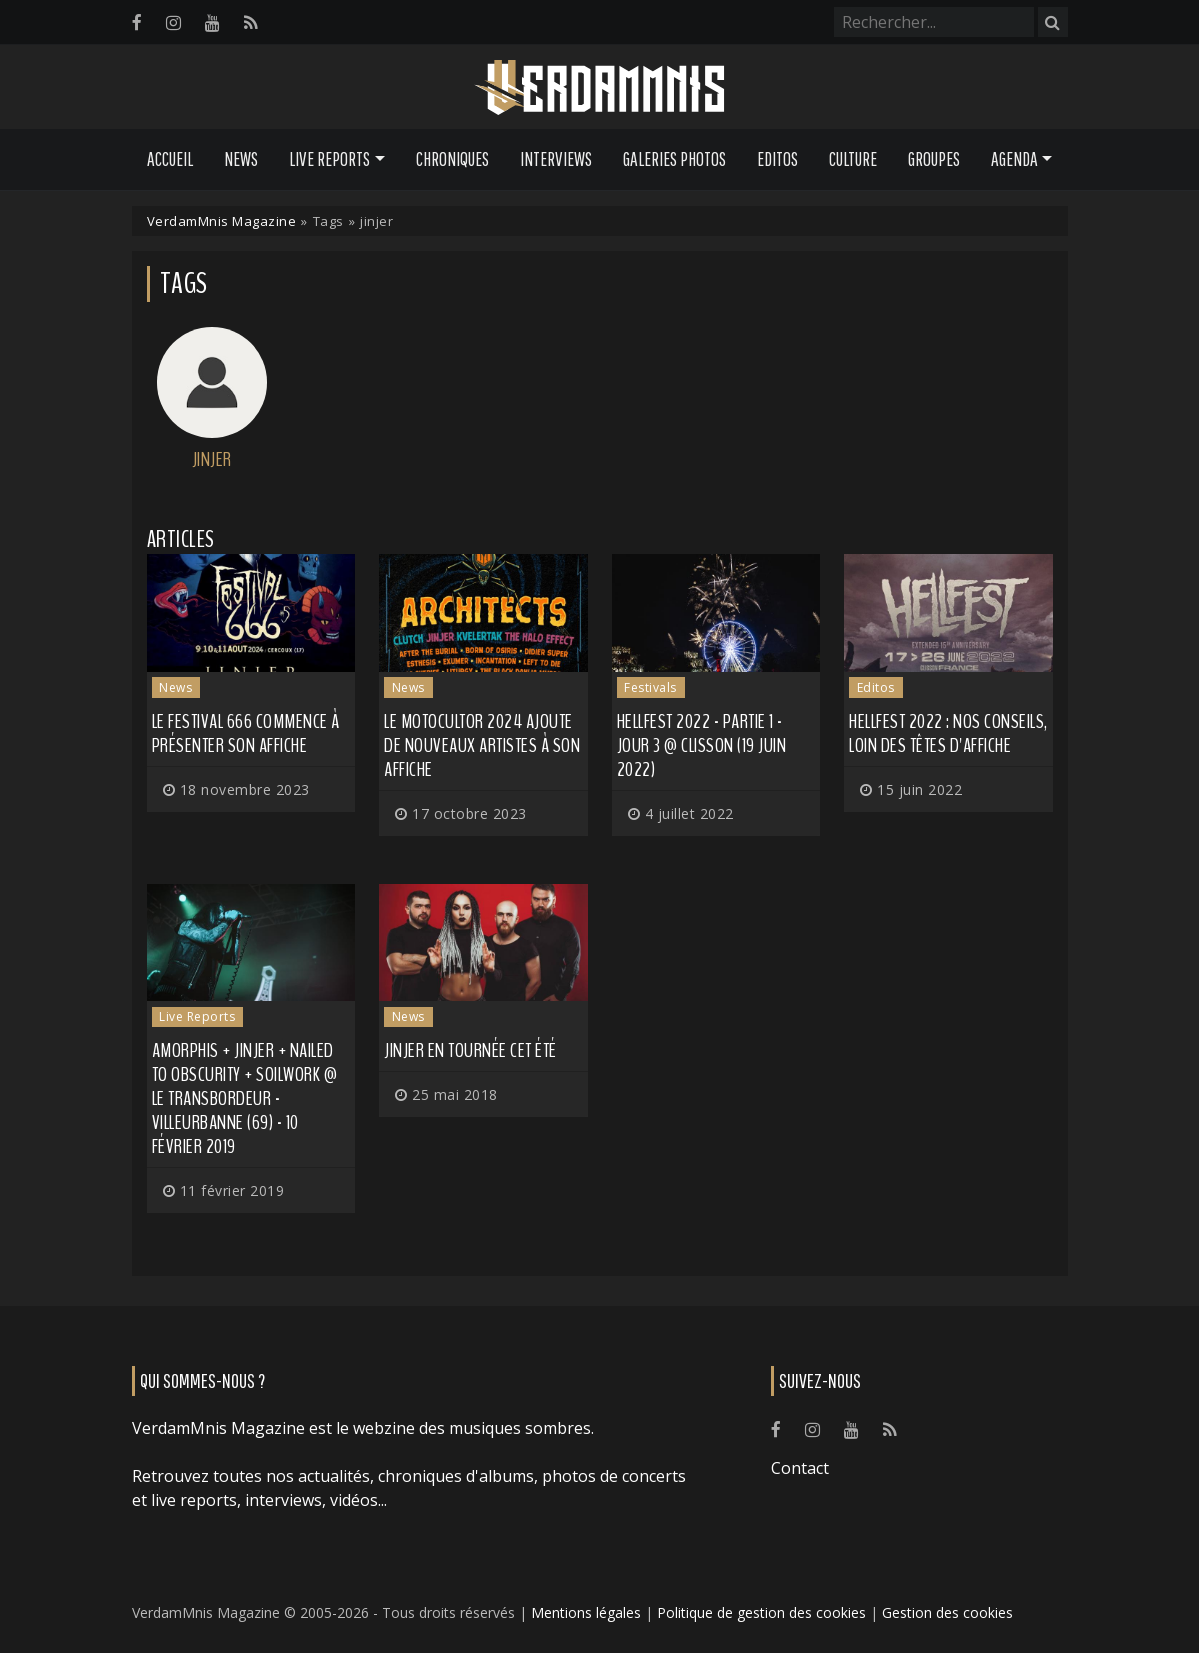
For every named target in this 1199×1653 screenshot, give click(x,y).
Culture (853, 159)
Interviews (556, 159)
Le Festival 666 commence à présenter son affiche (246, 733)
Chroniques (452, 159)
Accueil (170, 159)
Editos (777, 159)
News (241, 159)
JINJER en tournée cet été (470, 1050)
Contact (800, 1468)
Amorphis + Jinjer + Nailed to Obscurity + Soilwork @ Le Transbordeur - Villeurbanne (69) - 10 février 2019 (245, 1098)
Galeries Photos (674, 159)
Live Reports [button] (329, 159)
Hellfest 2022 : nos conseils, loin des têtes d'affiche (948, 733)
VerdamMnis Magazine (222, 221)
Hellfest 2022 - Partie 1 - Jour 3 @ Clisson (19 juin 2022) (702, 745)
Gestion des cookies (947, 1612)
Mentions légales (586, 1612)
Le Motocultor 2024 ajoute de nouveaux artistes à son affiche (482, 745)
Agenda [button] (1014, 159)
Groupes (934, 159)
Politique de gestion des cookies (761, 1612)
